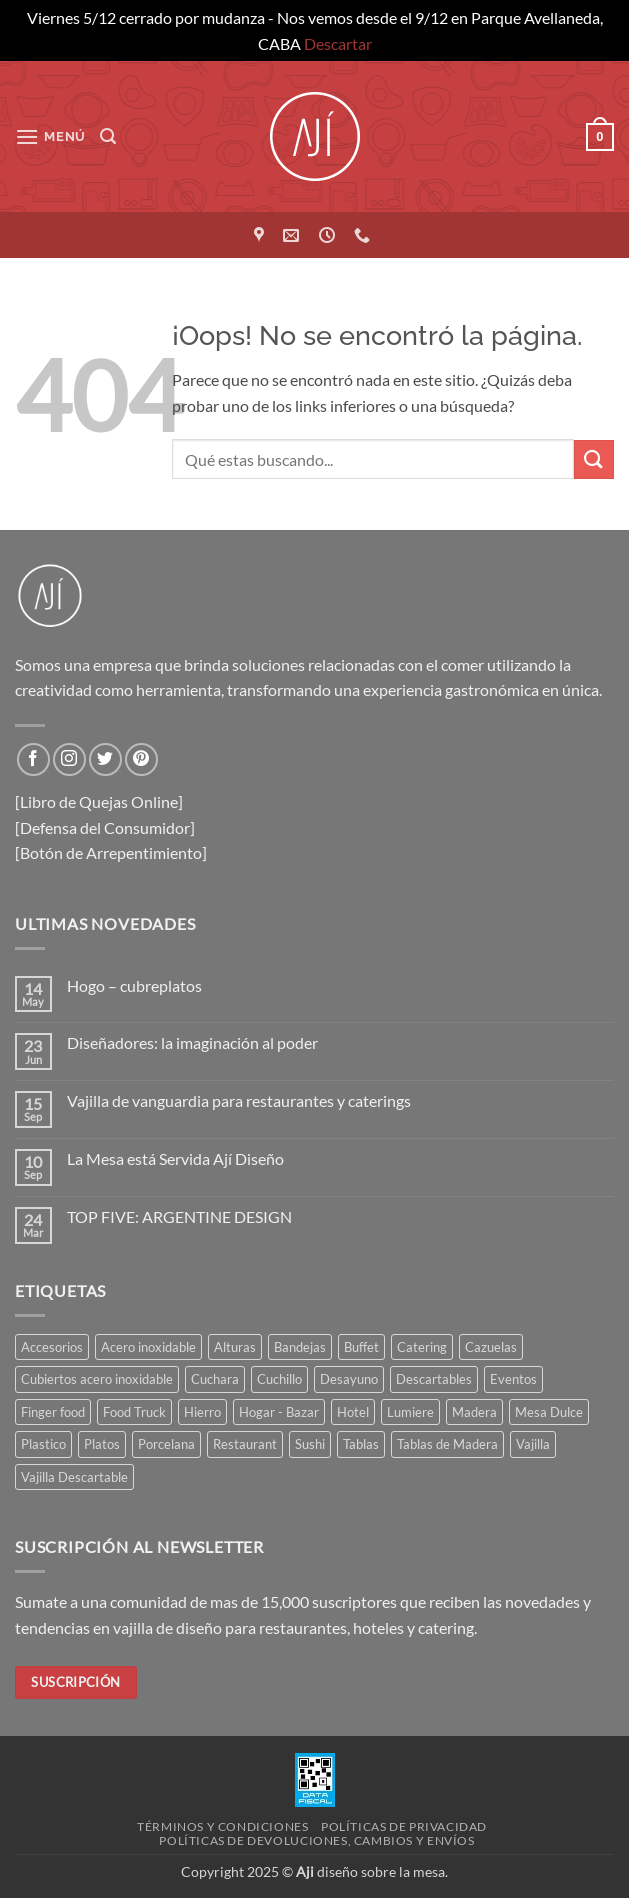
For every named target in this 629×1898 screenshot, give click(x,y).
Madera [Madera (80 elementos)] (474, 1412)
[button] (50, 136)
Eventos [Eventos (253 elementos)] (513, 1379)
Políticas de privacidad (404, 1826)
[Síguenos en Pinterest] (141, 759)
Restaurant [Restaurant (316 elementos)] (245, 1444)
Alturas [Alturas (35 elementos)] (235, 1347)
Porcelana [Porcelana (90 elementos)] (166, 1444)
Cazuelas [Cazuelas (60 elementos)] (491, 1347)
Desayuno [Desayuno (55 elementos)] (349, 1379)
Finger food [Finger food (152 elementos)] (53, 1412)
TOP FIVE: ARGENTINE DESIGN (179, 1216)
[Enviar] (594, 459)
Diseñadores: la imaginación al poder (192, 1042)
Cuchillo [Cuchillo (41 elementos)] (279, 1379)
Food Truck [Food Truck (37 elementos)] (134, 1412)
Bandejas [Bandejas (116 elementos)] (300, 1347)
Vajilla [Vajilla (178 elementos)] (533, 1444)
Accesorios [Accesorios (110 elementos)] (52, 1347)
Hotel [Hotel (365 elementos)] (353, 1412)
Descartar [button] (338, 43)
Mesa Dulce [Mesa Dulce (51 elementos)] (549, 1412)
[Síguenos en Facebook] (33, 759)
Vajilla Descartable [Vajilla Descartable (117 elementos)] (74, 1477)
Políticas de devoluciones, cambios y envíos (316, 1840)
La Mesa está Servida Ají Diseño (175, 1158)
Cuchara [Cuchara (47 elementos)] (215, 1379)
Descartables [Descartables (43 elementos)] (434, 1379)
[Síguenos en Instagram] (69, 759)
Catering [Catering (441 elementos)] (422, 1347)
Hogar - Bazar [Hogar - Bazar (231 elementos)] (279, 1412)
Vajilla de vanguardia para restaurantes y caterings (239, 1100)
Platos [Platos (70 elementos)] (102, 1444)
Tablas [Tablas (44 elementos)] (361, 1444)
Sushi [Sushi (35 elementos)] (310, 1444)
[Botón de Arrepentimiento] (111, 852)
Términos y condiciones (222, 1826)
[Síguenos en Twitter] (105, 759)
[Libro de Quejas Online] (99, 801)
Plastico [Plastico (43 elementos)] (43, 1444)
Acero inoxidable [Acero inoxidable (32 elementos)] (148, 1347)
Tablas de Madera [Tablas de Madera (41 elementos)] (447, 1444)
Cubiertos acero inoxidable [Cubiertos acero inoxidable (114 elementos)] (97, 1379)
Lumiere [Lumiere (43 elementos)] (410, 1412)
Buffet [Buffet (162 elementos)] (361, 1347)
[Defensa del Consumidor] (105, 827)
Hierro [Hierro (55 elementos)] (202, 1412)
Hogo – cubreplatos (134, 985)
